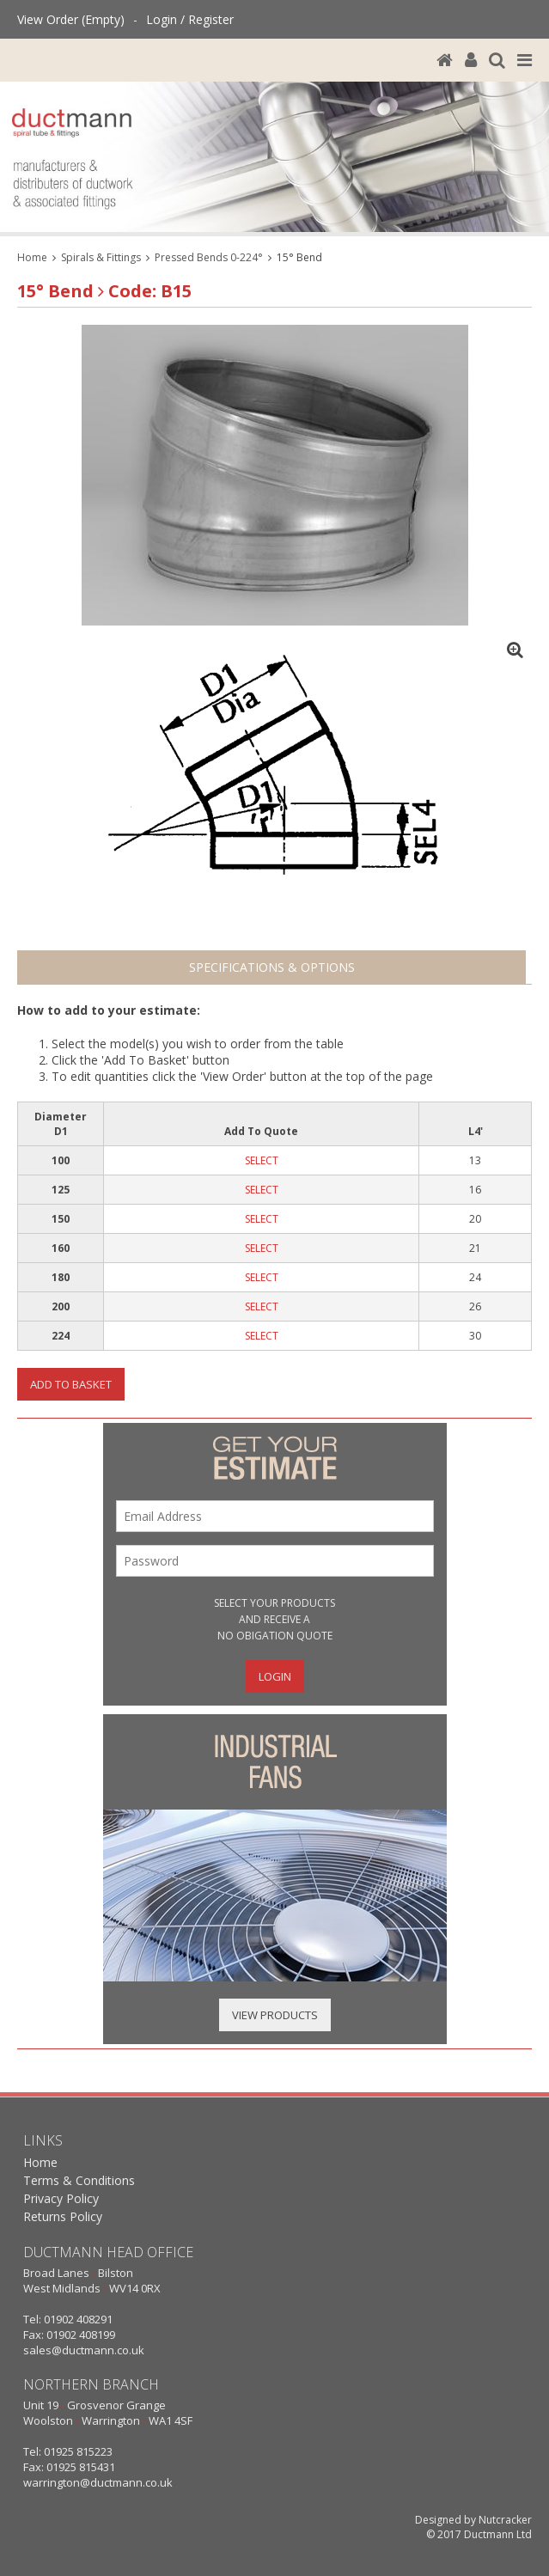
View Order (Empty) (71, 19)
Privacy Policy (61, 2198)
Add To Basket (71, 1384)
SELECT (261, 1160)
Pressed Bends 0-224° (209, 257)
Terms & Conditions (79, 2180)
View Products (275, 2015)
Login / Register (190, 19)
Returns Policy (62, 2216)
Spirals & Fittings (101, 257)
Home (32, 257)
